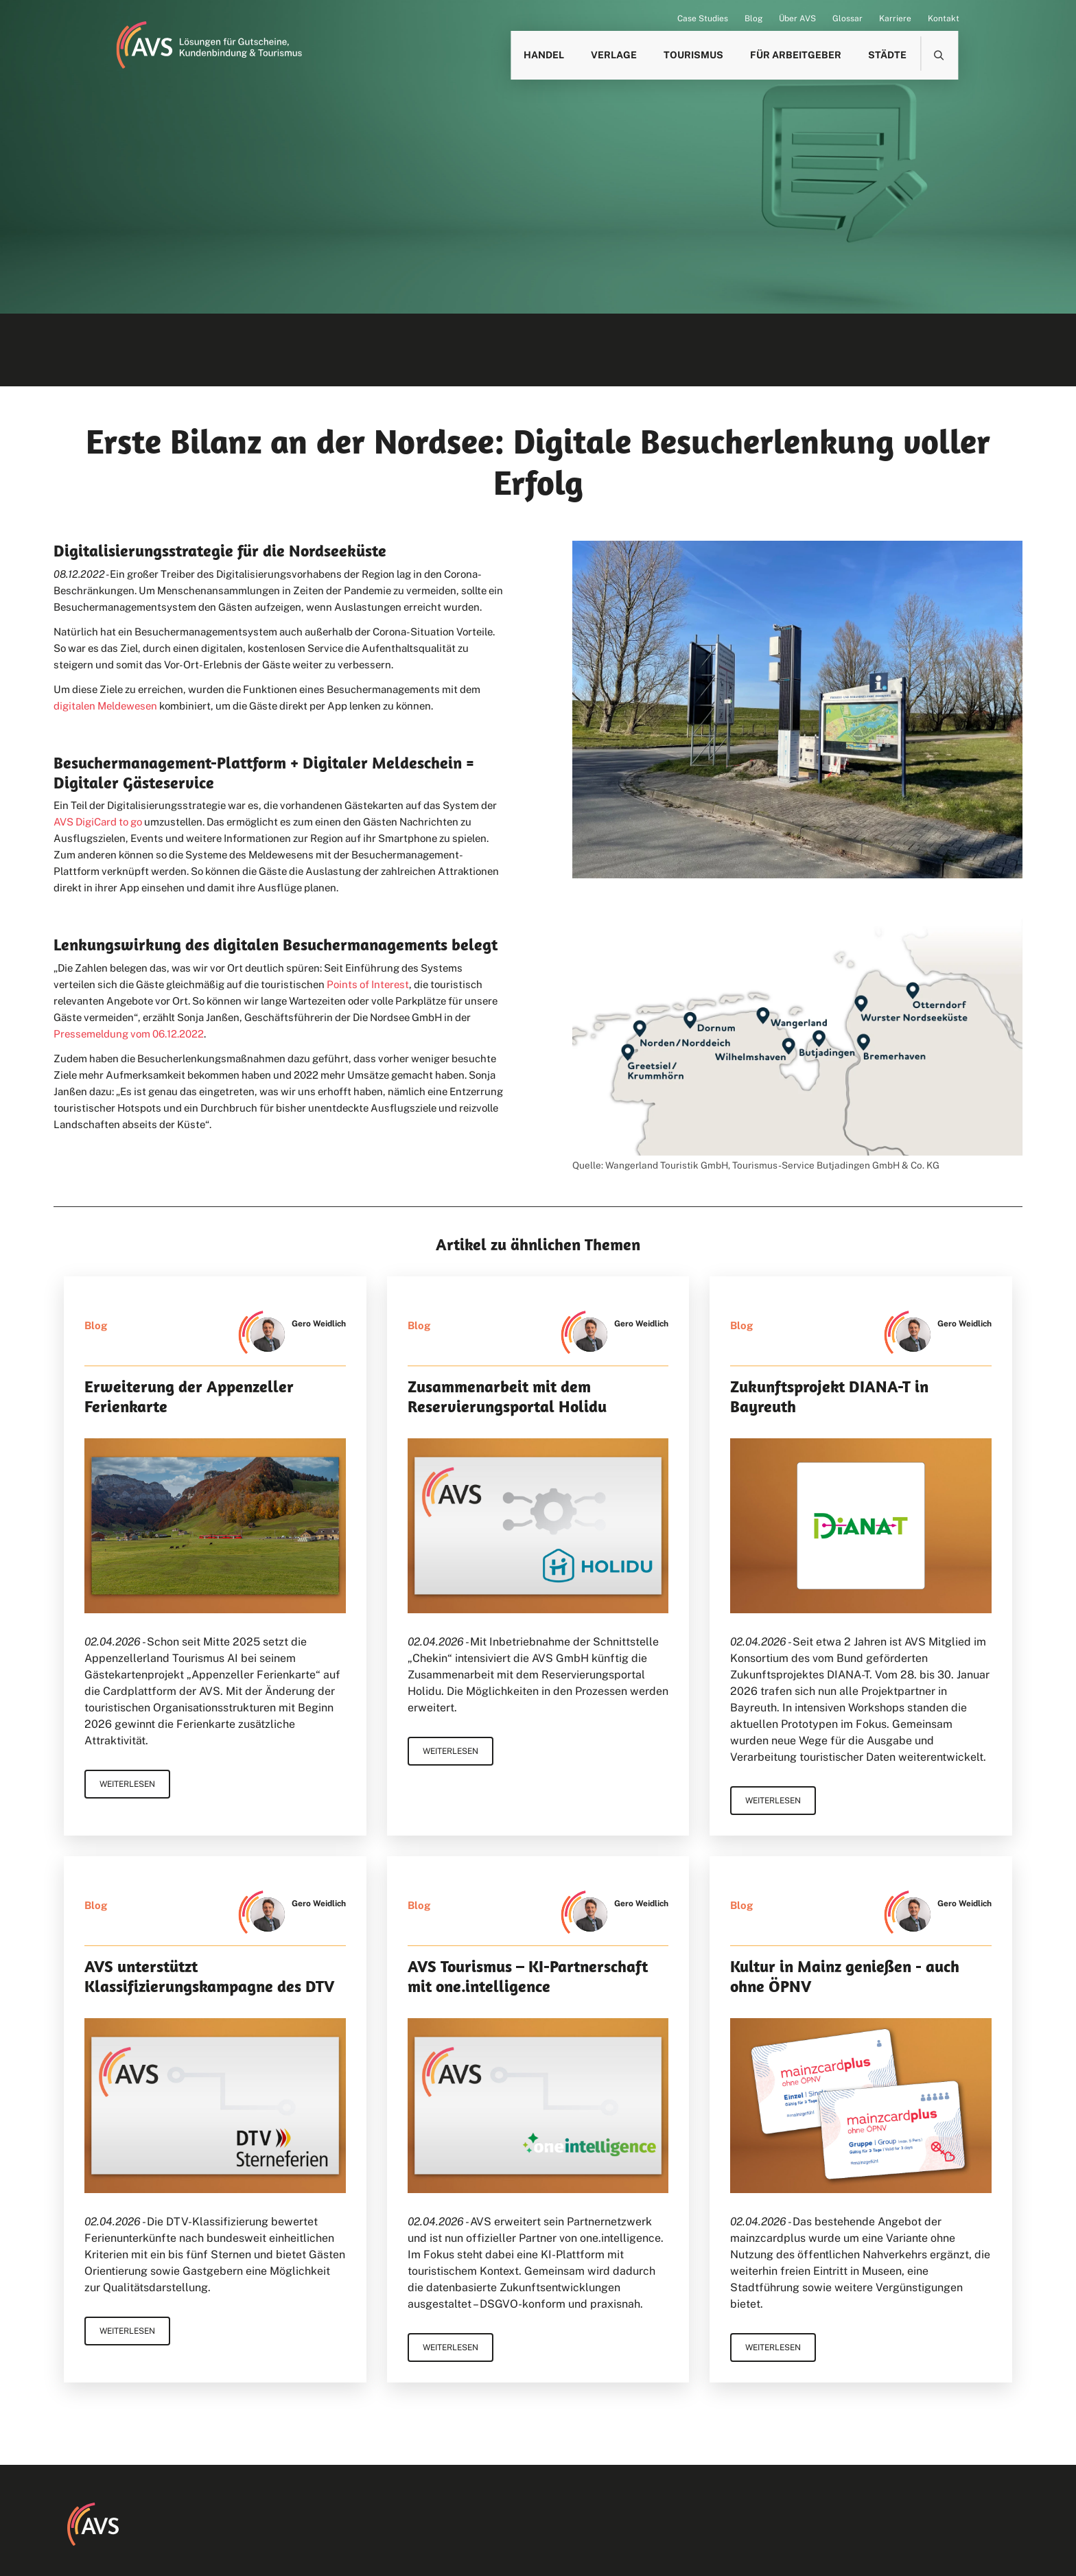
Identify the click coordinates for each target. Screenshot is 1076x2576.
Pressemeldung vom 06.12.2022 (129, 1034)
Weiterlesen (127, 1784)
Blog (753, 18)
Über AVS (797, 18)
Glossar (847, 18)
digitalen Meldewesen (105, 706)
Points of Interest (368, 984)
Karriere (895, 18)
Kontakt (943, 18)
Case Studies (702, 18)
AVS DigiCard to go (98, 822)
